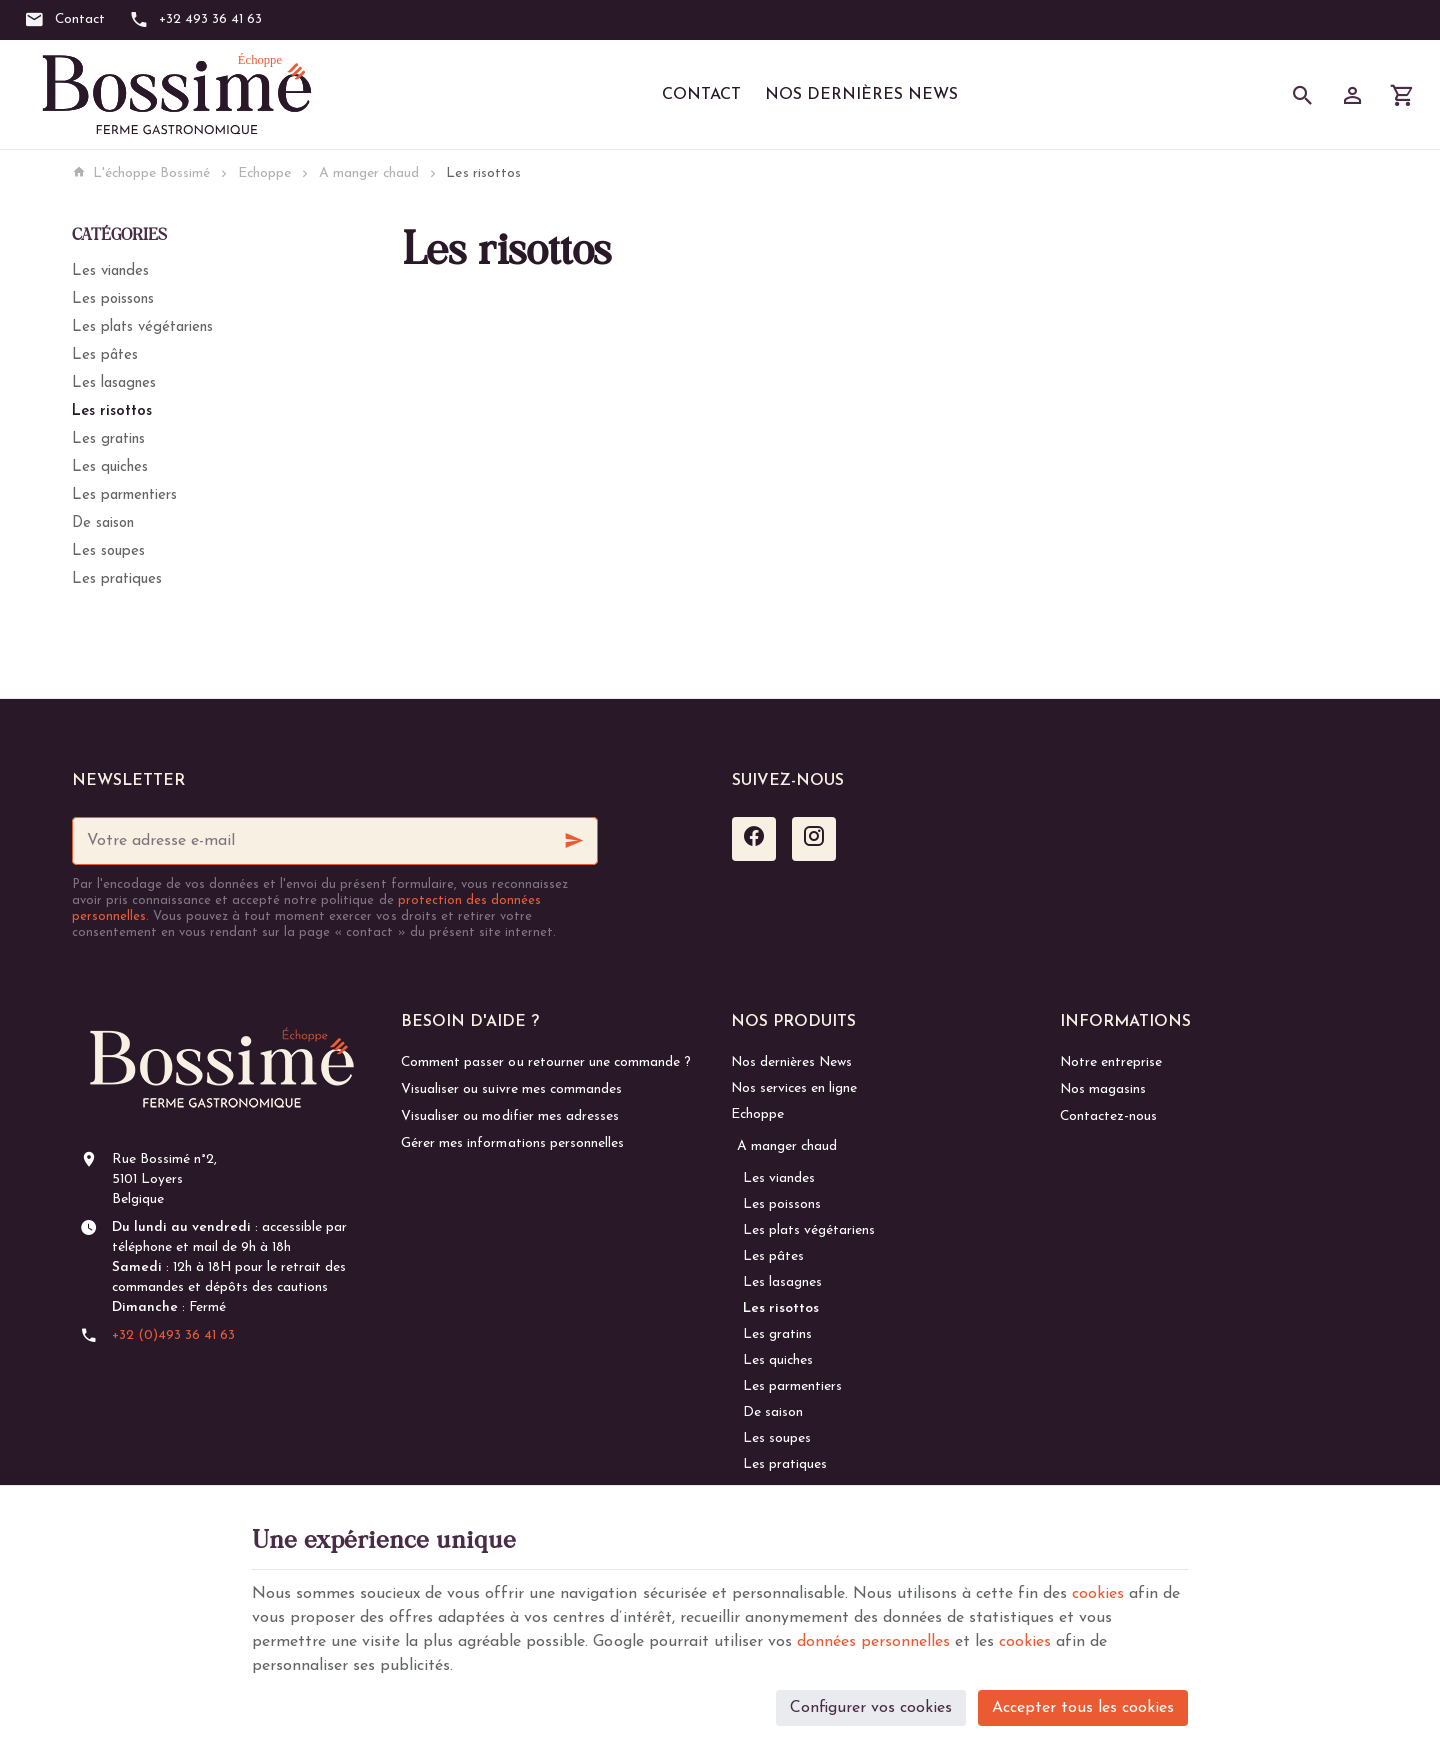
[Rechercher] (1303, 95)
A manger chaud (369, 173)
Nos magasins (1103, 1089)
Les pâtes (105, 355)
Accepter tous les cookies (1083, 1708)
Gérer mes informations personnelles (512, 1143)
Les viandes (110, 271)
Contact (701, 95)
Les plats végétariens (142, 327)
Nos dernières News (861, 95)
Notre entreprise (1111, 1062)
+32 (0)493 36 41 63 (173, 1335)
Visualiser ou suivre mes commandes (511, 1089)
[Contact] (64, 20)
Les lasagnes (114, 383)
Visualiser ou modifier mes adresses (509, 1116)
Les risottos (112, 411)
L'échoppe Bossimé (141, 173)
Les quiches (110, 467)
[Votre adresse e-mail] (335, 841)
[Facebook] (754, 839)
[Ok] (574, 841)
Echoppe (264, 173)
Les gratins (108, 439)
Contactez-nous (1108, 1116)
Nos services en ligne (794, 1088)
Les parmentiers (124, 495)
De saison (103, 523)
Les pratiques (117, 579)
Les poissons (113, 299)
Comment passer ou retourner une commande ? (545, 1062)
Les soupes (108, 551)
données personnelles (873, 1642)
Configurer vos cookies (871, 1708)
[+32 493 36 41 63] (196, 20)
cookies (1098, 1594)
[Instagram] (814, 839)
